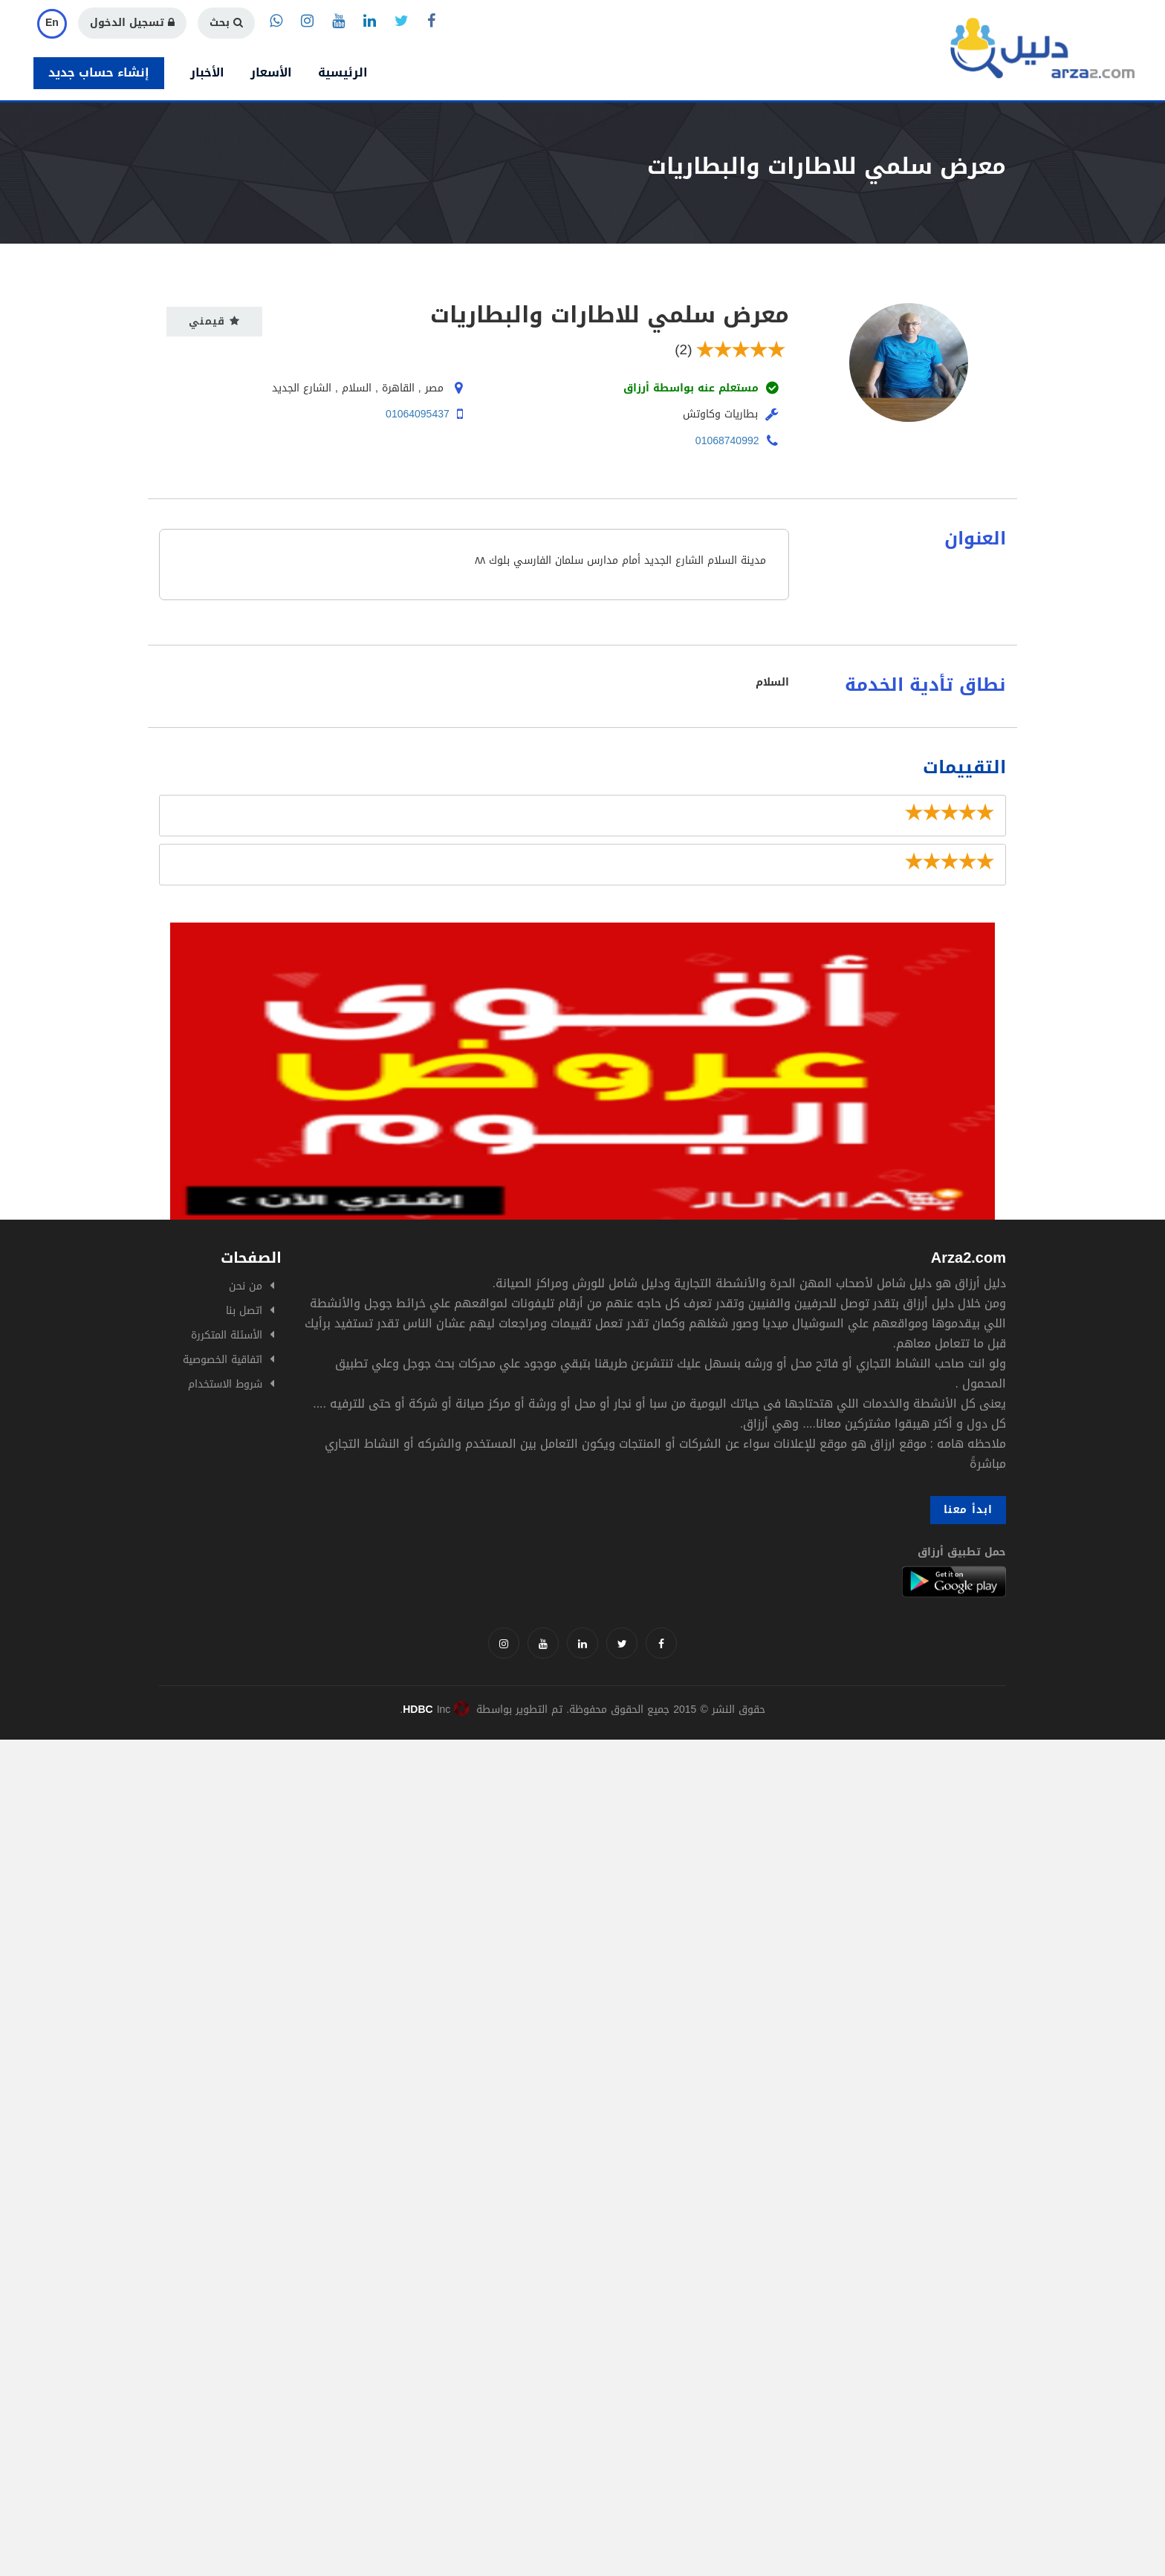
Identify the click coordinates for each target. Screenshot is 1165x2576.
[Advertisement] (446, 1844)
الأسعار (271, 72)
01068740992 (727, 441)
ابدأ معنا (968, 1510)
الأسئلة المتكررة (226, 1335)
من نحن (245, 1286)
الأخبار (207, 72)
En (52, 23)
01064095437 (418, 414)
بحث (226, 23)
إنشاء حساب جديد (98, 72)
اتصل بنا (244, 1311)
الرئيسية (343, 72)
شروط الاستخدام (225, 1384)
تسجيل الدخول (132, 23)
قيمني (214, 321)
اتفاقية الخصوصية (222, 1360)
